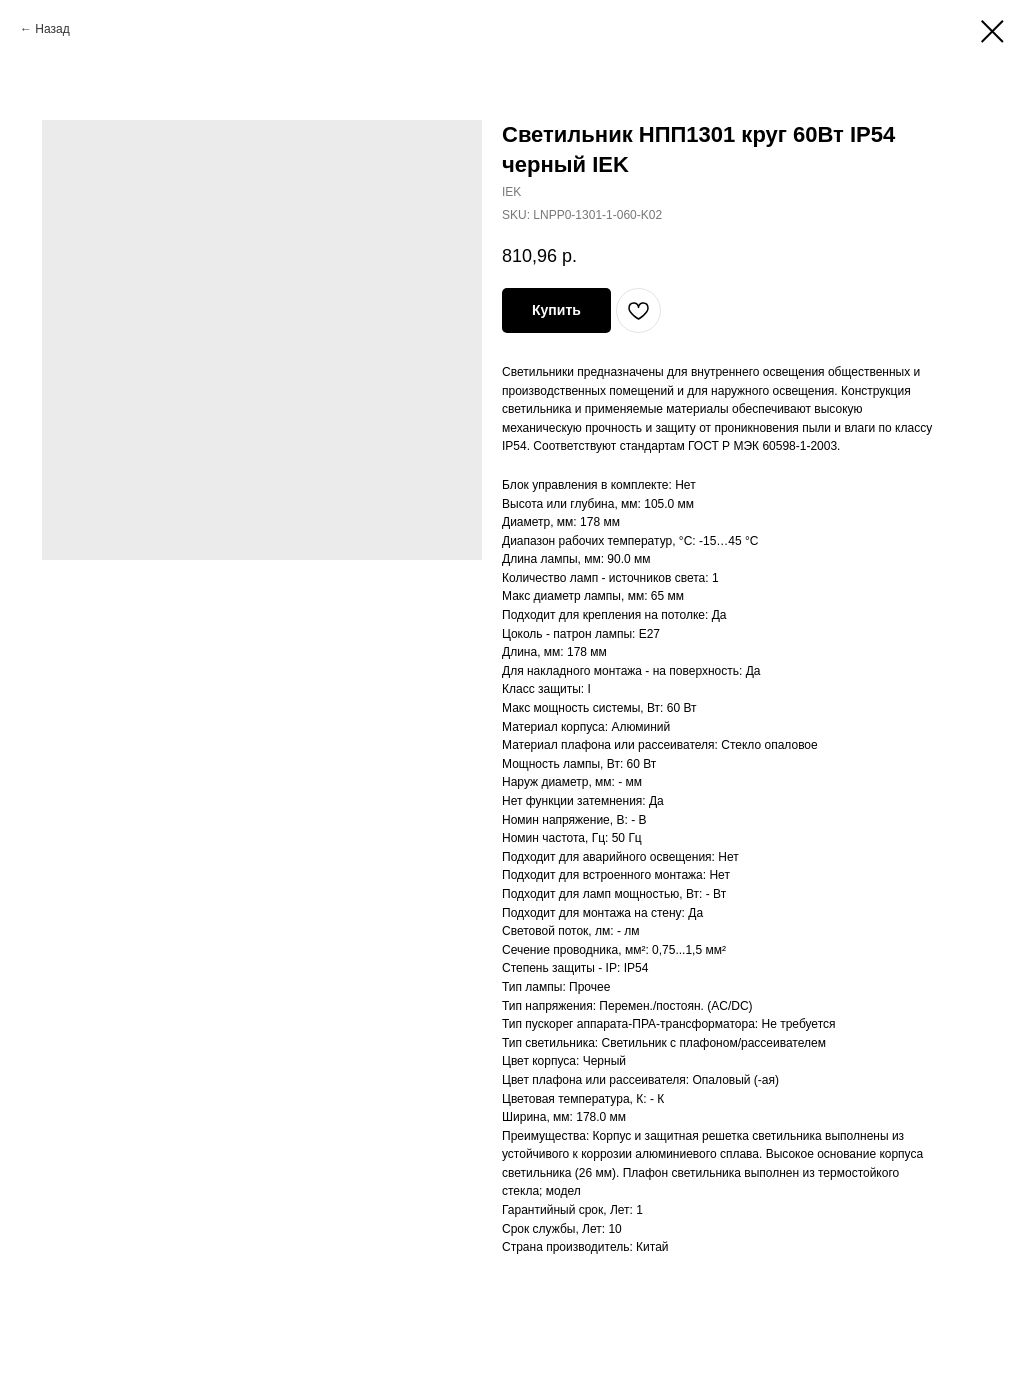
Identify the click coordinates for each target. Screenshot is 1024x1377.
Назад (52, 29)
